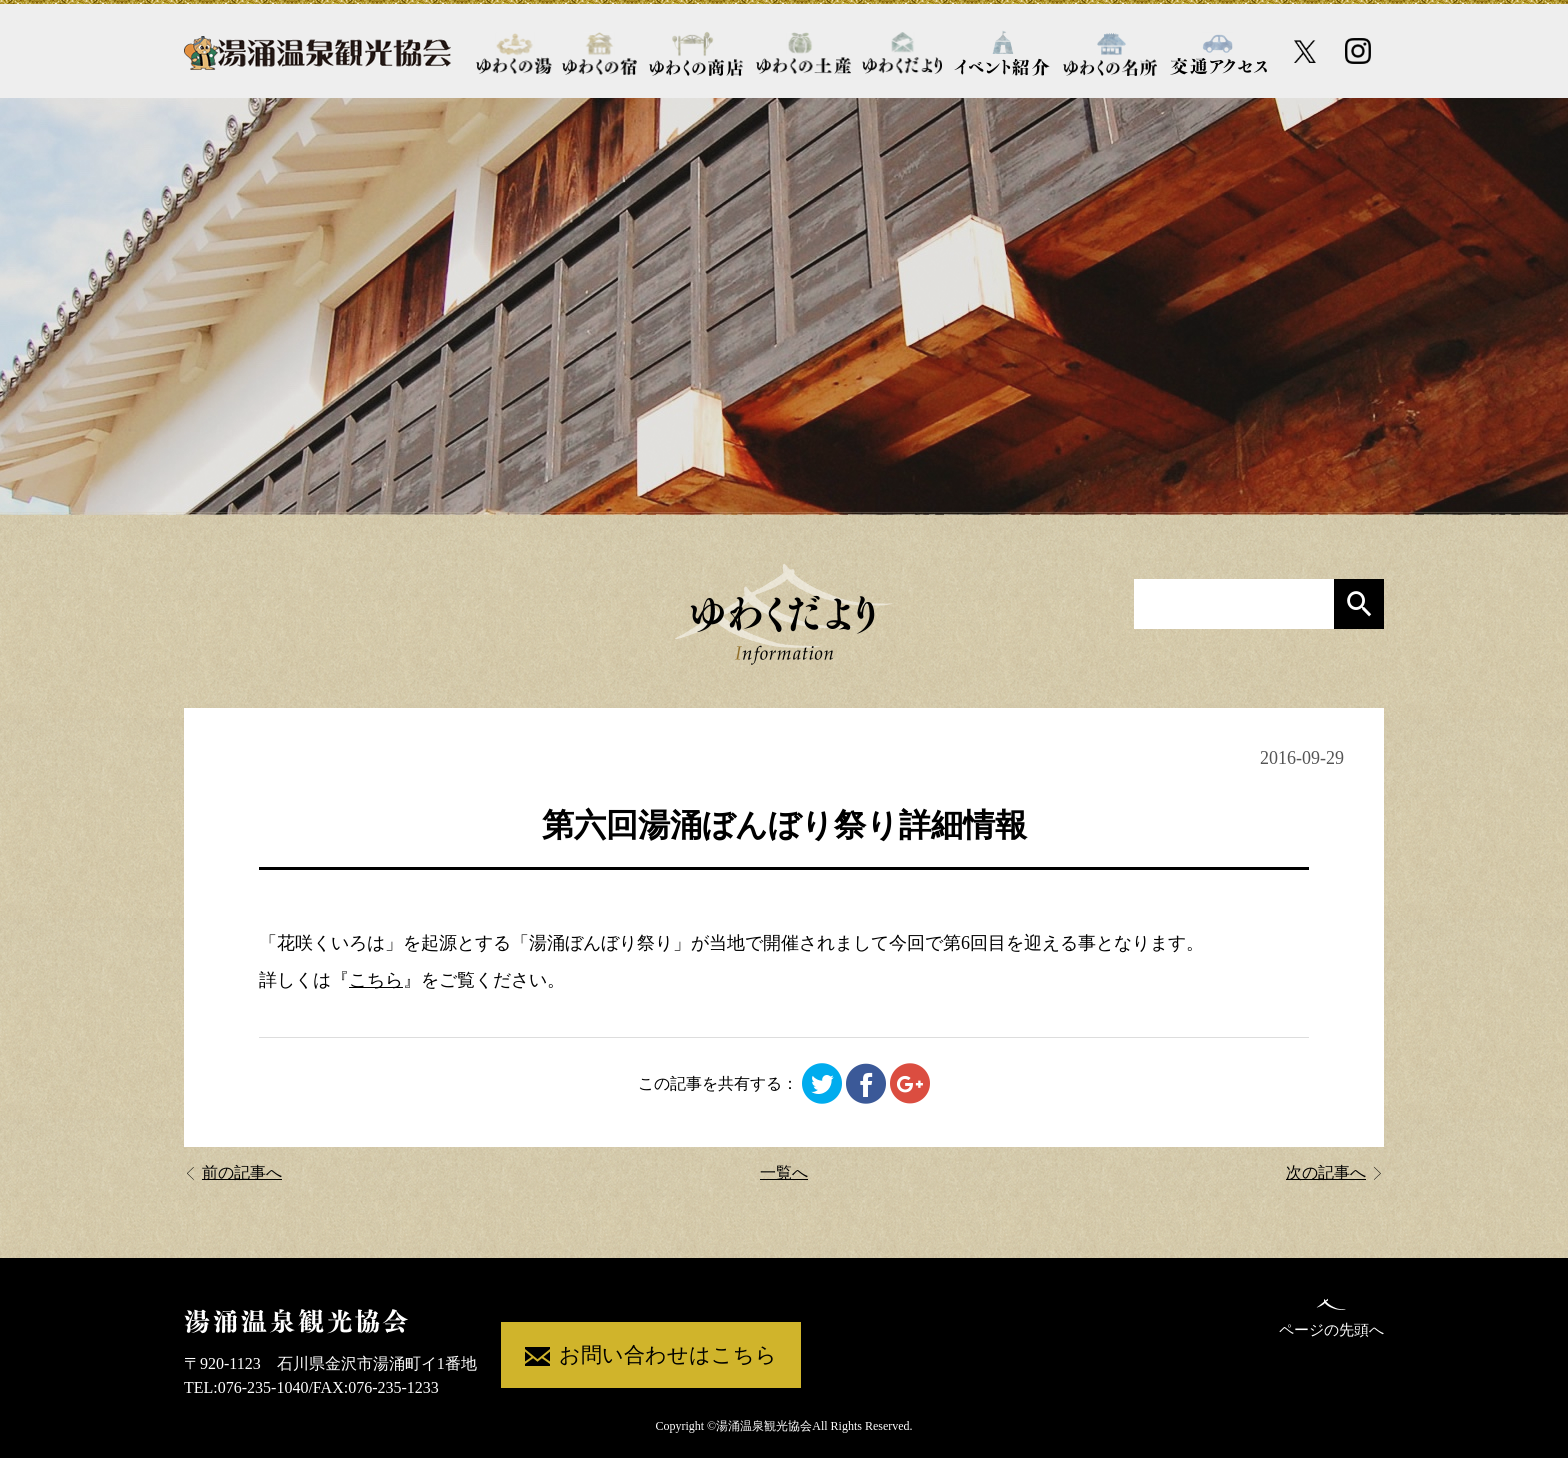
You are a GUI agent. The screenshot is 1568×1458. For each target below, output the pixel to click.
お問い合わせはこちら (651, 1356)
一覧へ (784, 1172)
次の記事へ (1335, 1172)
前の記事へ (233, 1172)
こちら (376, 980)
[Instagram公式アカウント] (1358, 51)
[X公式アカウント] (1305, 51)
